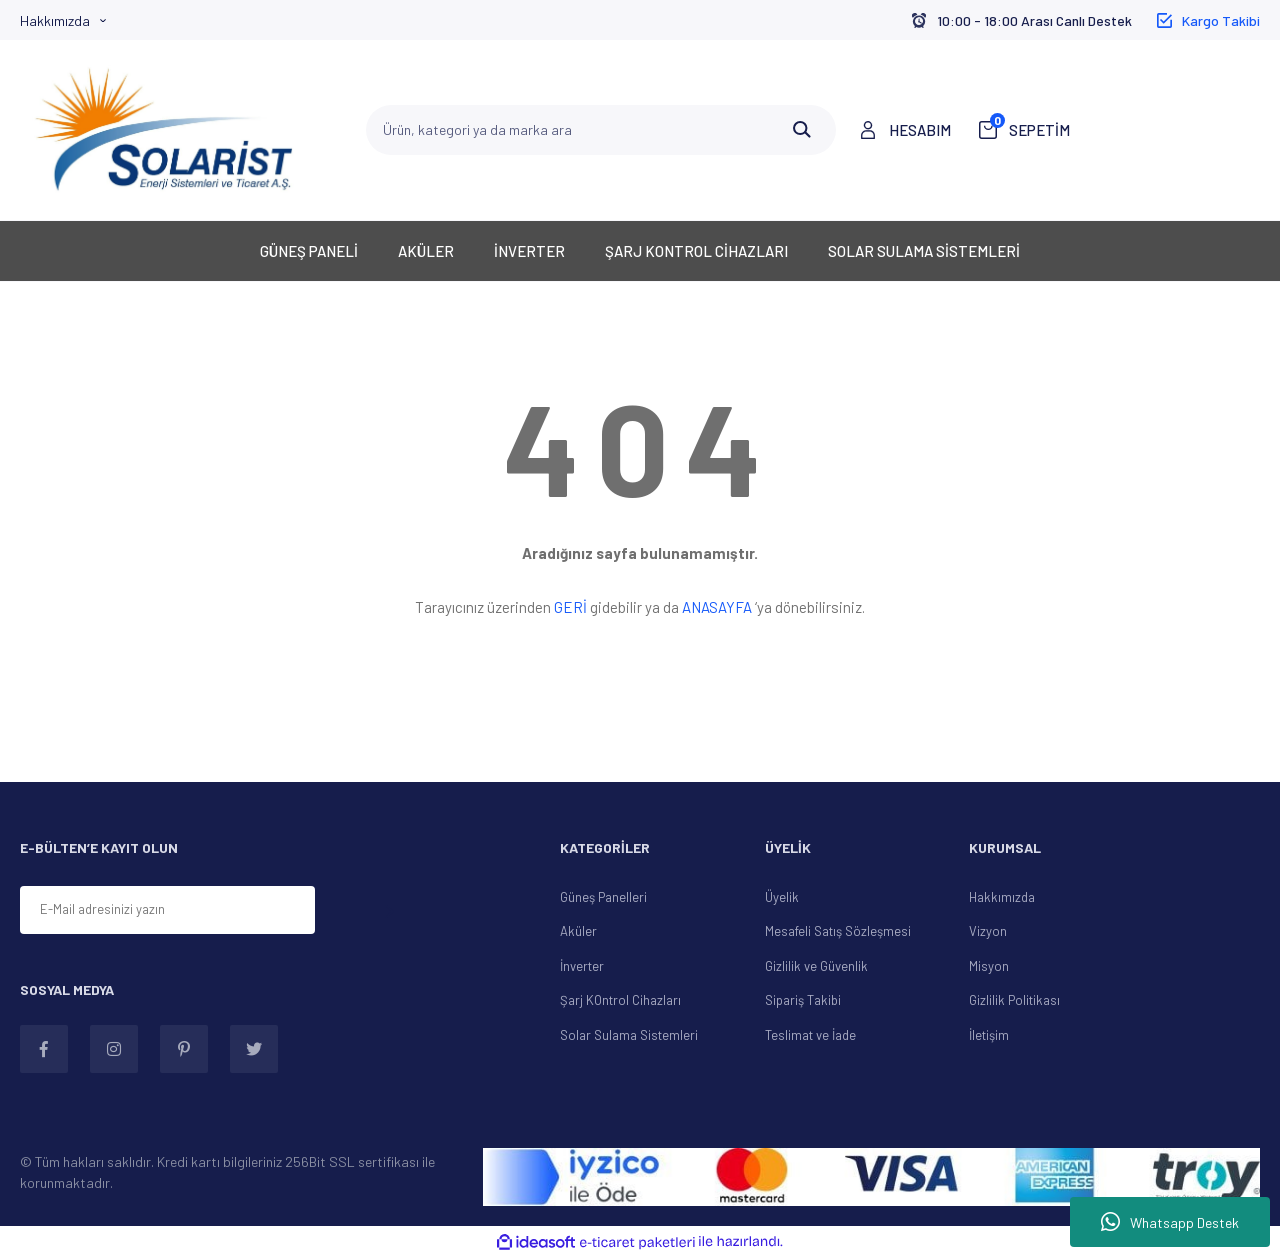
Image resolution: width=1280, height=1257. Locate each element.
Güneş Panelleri (603, 897)
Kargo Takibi (1221, 20)
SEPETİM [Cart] (1030, 129)
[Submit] (389, 911)
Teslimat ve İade (810, 1035)
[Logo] (164, 130)
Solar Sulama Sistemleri (629, 1035)
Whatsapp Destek (1170, 1222)
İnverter (582, 966)
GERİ (570, 607)
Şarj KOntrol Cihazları (620, 1000)
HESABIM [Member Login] (920, 130)
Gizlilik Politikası (1014, 1000)
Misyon (989, 966)
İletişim (989, 1035)
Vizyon (988, 931)
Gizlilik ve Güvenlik (816, 966)
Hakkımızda (55, 20)
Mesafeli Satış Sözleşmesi (838, 931)
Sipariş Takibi (803, 1000)
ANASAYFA (717, 607)
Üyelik (782, 897)
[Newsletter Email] (167, 910)
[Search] (601, 130)
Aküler (578, 931)
